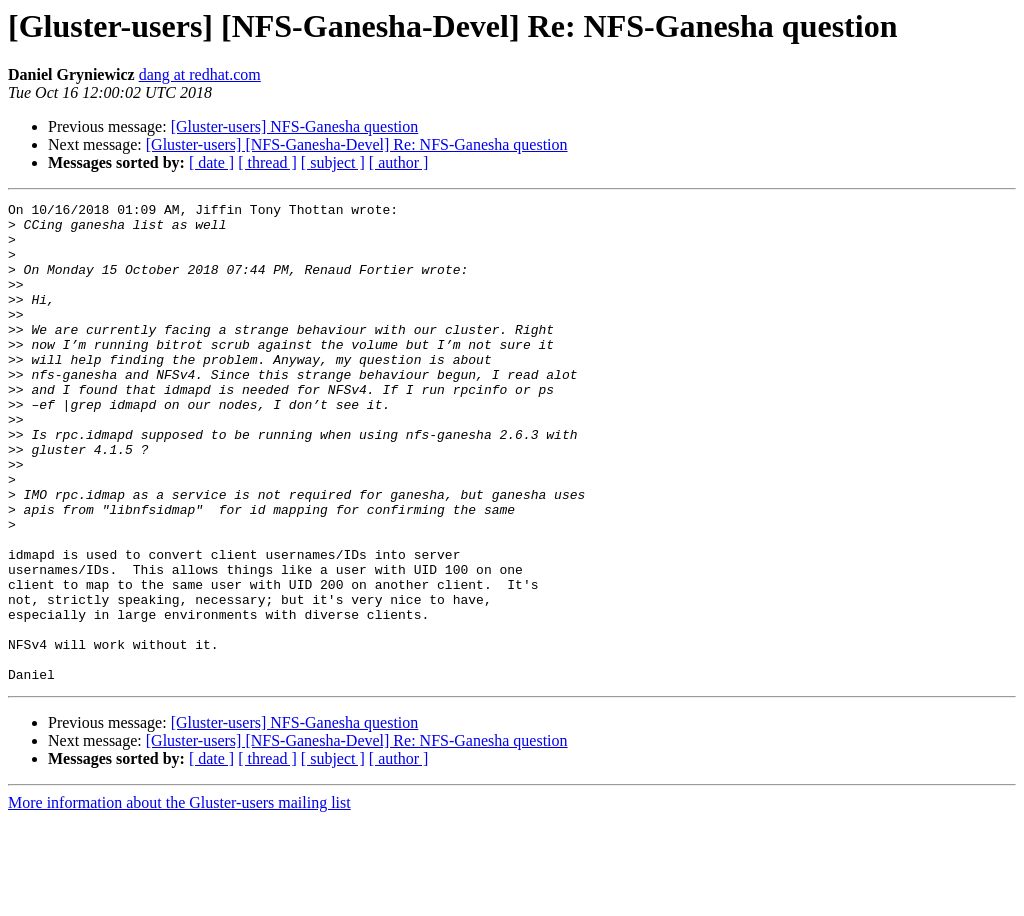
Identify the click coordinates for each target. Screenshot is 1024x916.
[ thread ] (267, 162)
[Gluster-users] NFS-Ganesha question (295, 126)
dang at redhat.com (200, 74)
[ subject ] (333, 162)
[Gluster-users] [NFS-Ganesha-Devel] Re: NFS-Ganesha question (357, 144)
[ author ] (399, 162)
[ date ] (211, 162)
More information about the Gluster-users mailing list (179, 898)
